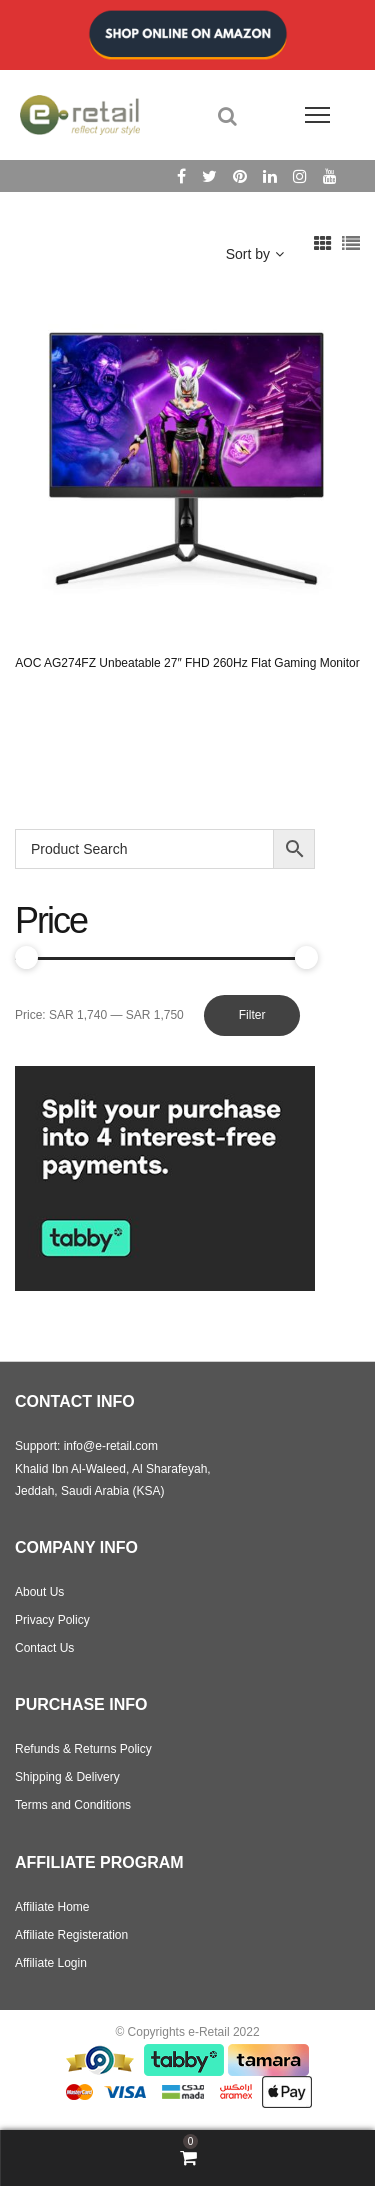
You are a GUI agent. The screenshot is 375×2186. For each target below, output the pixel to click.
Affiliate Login (51, 1963)
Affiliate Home (52, 1907)
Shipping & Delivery (67, 1777)
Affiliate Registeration (71, 1935)
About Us (39, 1592)
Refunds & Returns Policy (83, 1749)
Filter (252, 1015)
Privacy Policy (52, 1620)
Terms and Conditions (73, 1805)
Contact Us (44, 1648)
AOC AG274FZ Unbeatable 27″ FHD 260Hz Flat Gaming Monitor (187, 663)
